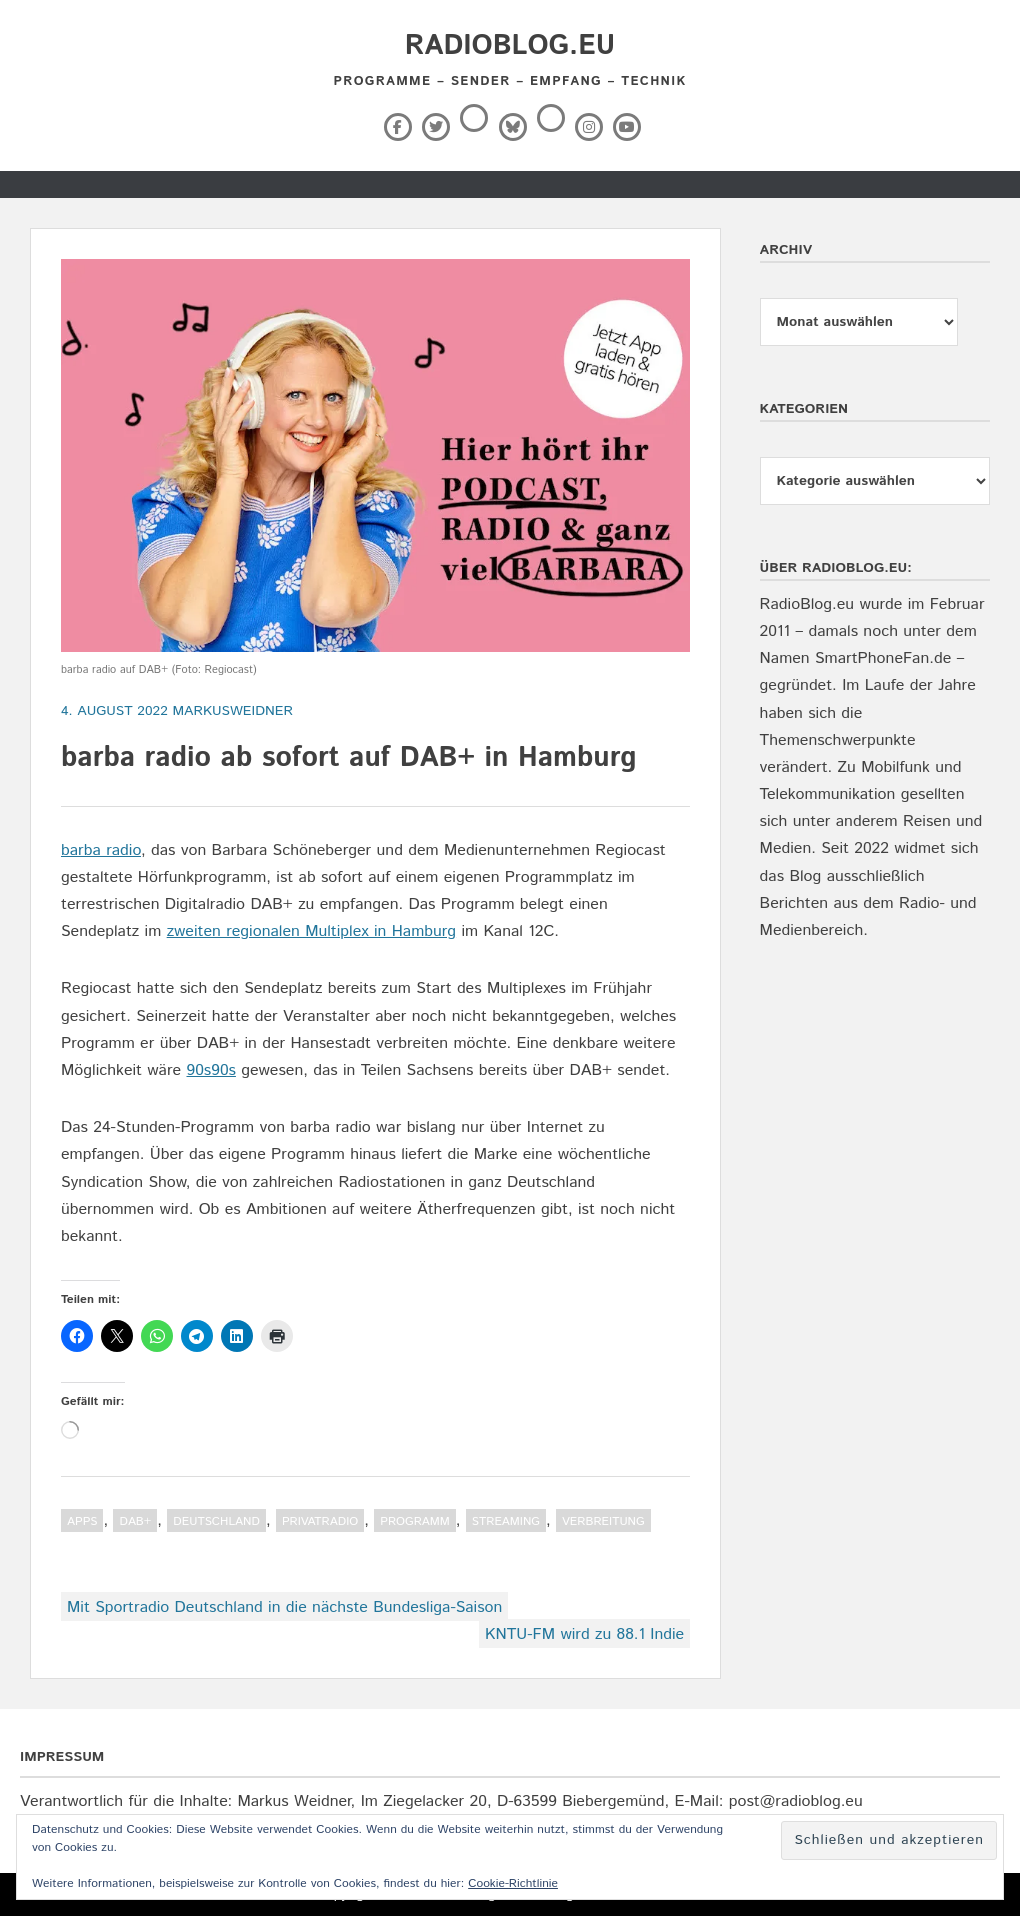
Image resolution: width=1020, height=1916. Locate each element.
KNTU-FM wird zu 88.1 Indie (584, 1634)
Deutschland (216, 1521)
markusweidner (232, 711)
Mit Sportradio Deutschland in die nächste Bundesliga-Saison (284, 1607)
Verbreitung (603, 1521)
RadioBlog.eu (510, 46)
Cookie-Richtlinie (513, 1883)
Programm (415, 1521)
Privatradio (320, 1521)
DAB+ (135, 1521)
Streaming (506, 1521)
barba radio (101, 850)
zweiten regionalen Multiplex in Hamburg (311, 931)
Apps (82, 1521)
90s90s (210, 1070)
